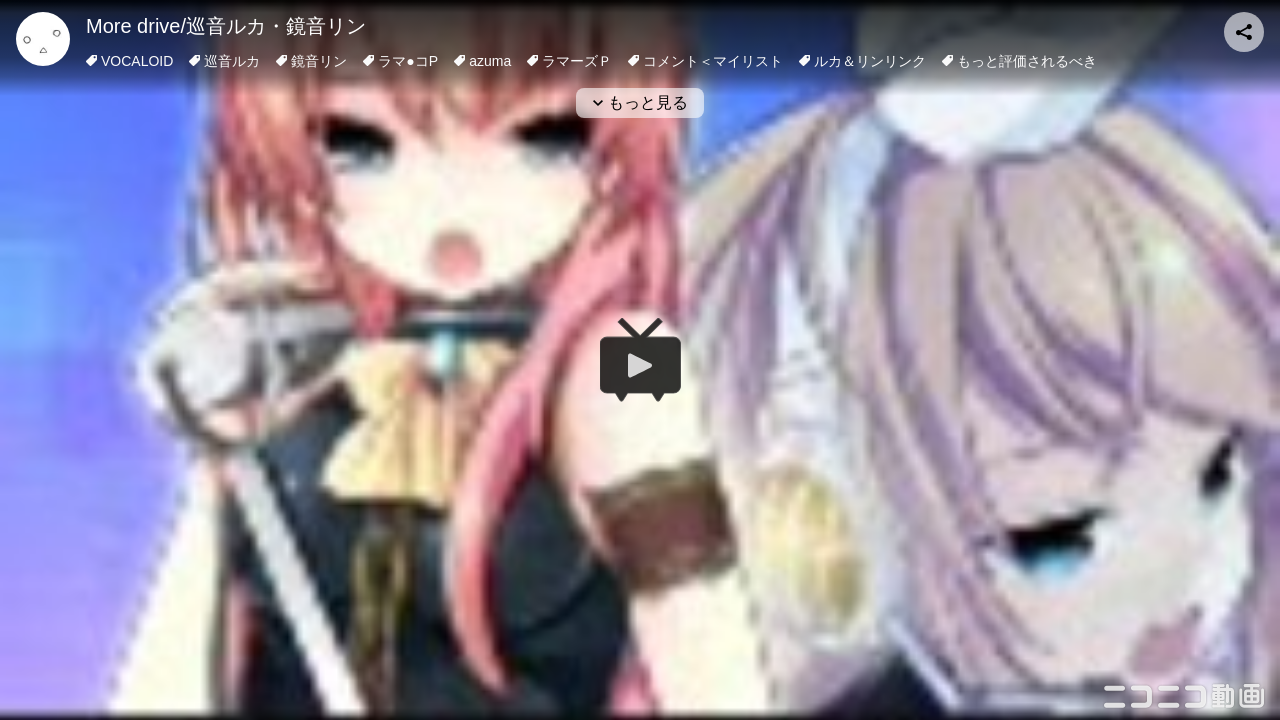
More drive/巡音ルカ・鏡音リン (226, 26)
